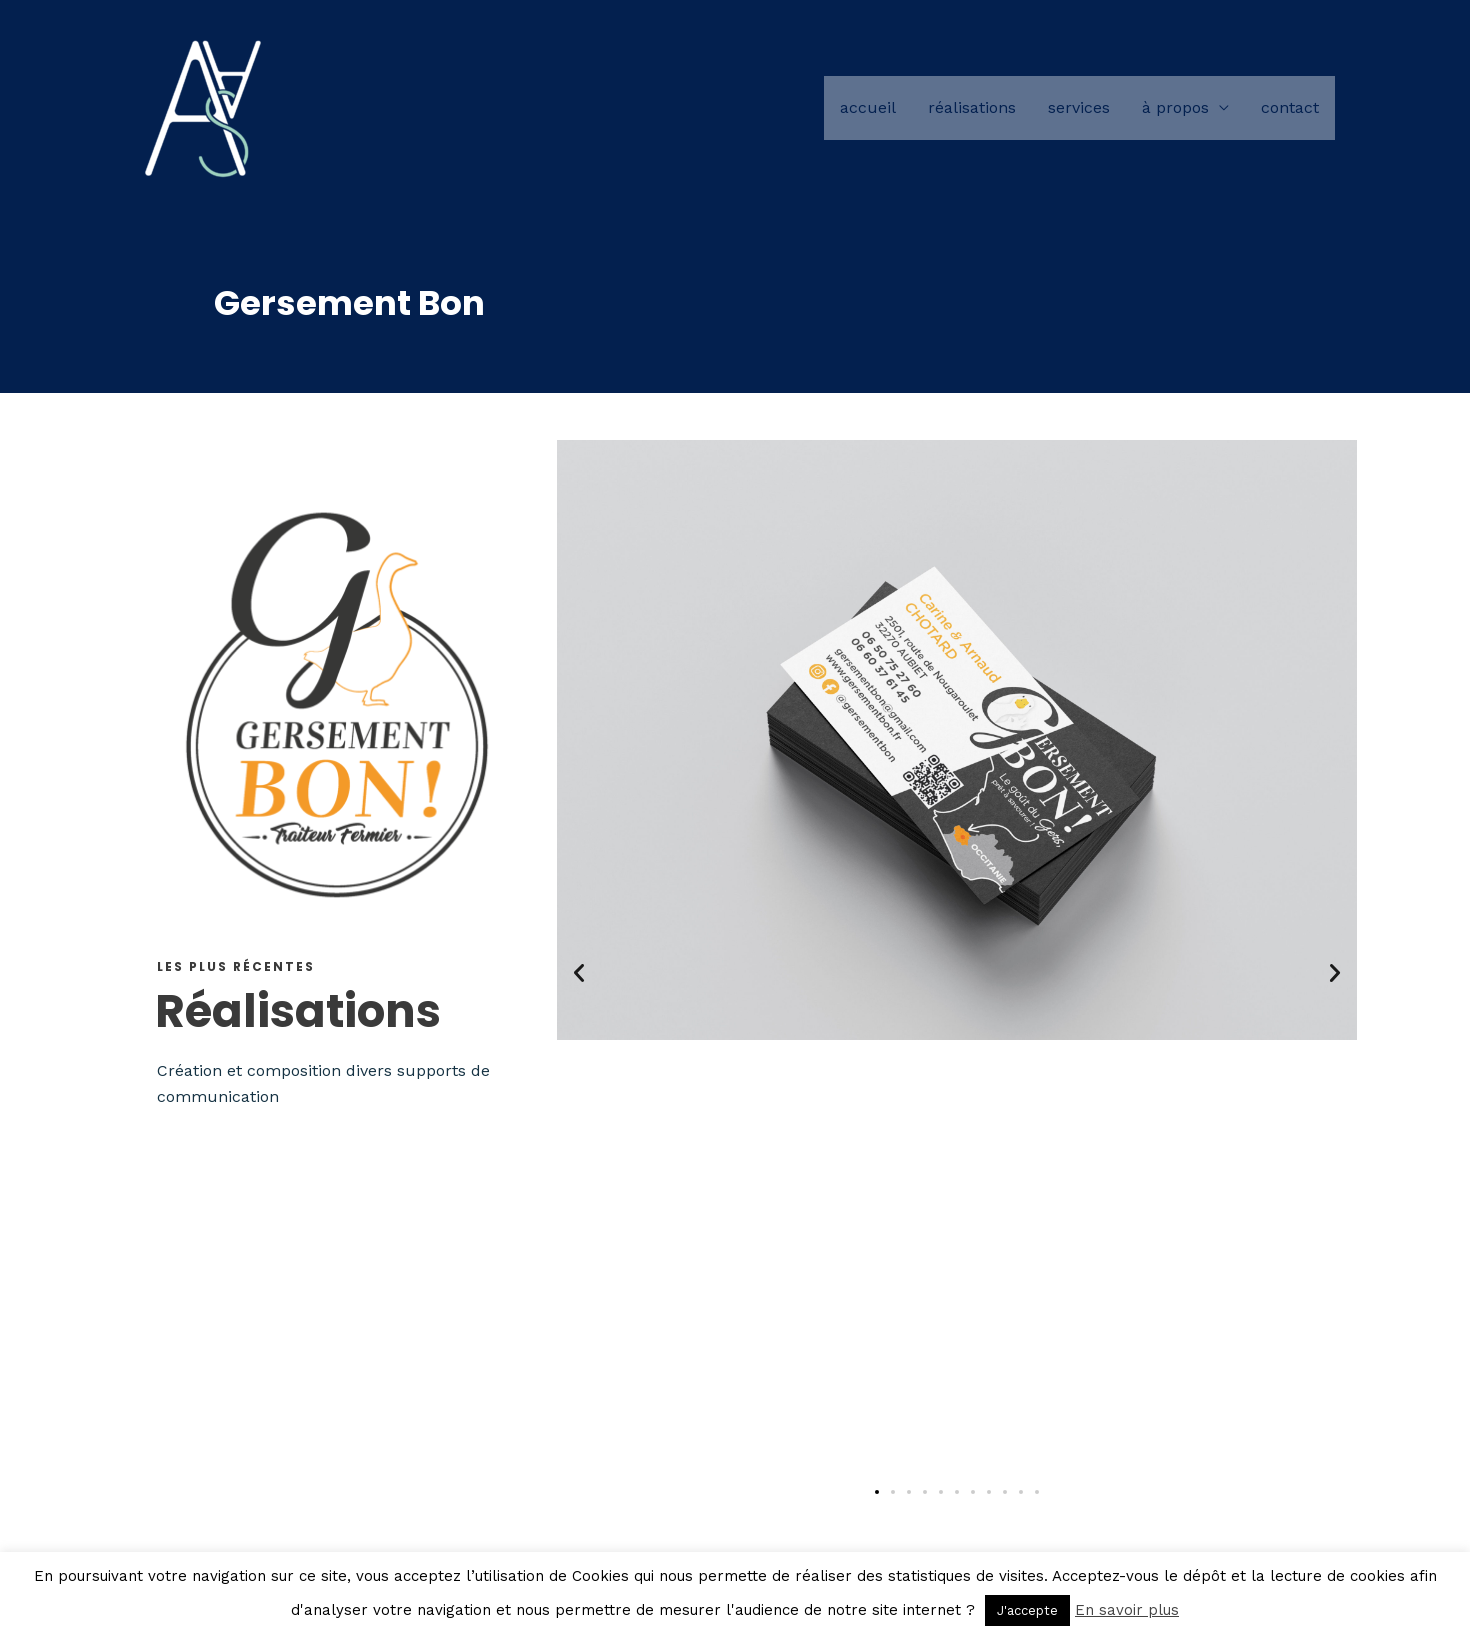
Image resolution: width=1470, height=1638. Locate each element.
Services (1079, 109)
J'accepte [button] (1027, 1610)
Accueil (868, 109)
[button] (579, 973)
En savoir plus (1127, 1610)
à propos (1175, 109)
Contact (1290, 109)
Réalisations (972, 109)
